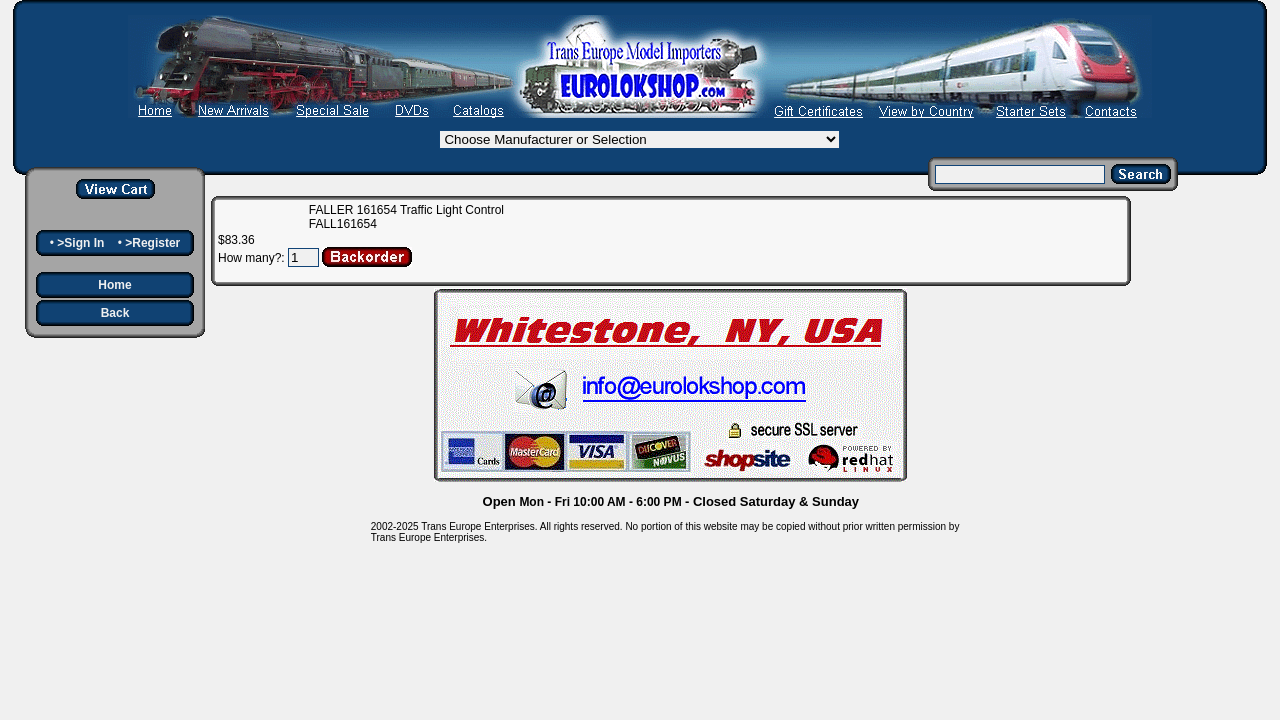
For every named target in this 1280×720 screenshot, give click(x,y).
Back (115, 313)
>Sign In (80, 243)
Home (114, 285)
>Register (152, 243)
